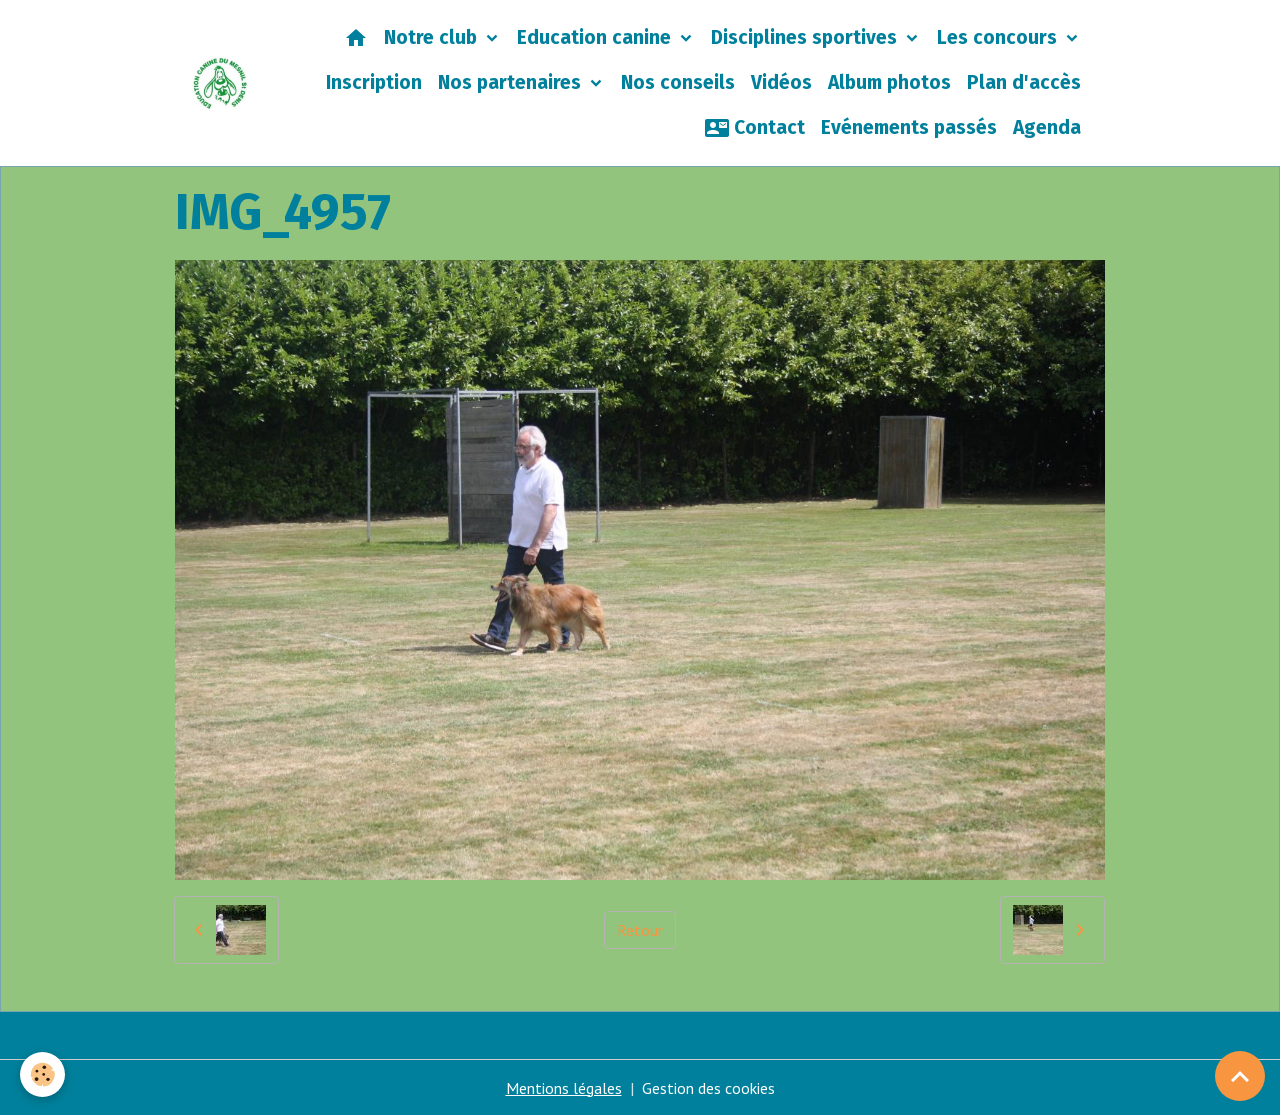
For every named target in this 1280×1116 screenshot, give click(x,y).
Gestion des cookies (708, 1088)
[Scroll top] (1240, 1076)
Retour (640, 930)
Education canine (596, 37)
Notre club (433, 37)
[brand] (220, 83)
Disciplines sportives (806, 37)
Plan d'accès (1024, 82)
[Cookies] (42, 1074)
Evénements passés (909, 127)
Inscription (374, 82)
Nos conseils (678, 82)
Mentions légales (564, 1088)
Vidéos (781, 82)
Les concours (999, 37)
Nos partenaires (512, 82)
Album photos (889, 82)
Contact (755, 128)
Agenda (1047, 127)
